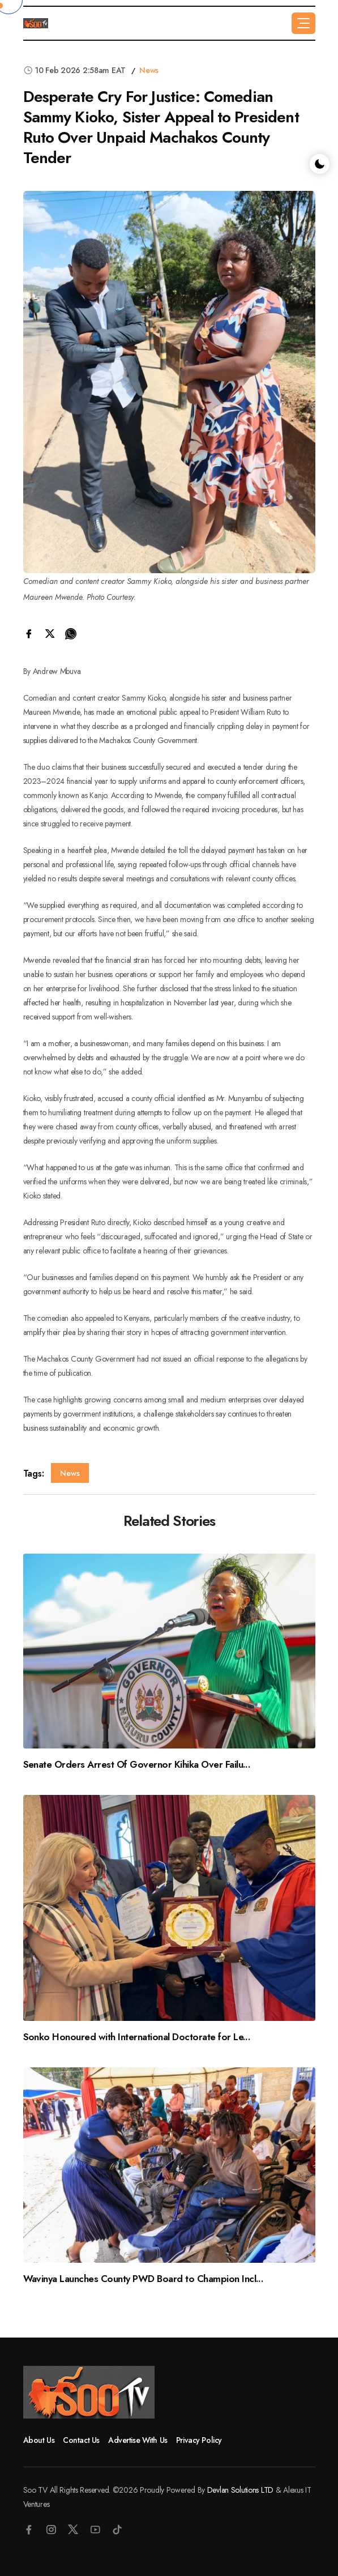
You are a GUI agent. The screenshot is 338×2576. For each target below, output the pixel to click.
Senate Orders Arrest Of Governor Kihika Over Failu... (137, 1764)
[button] (303, 23)
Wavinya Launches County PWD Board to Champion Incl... (143, 2278)
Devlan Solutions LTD (240, 2490)
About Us (39, 2440)
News (149, 70)
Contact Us (81, 2440)
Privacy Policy (199, 2440)
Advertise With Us (138, 2440)
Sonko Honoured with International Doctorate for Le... (137, 2037)
